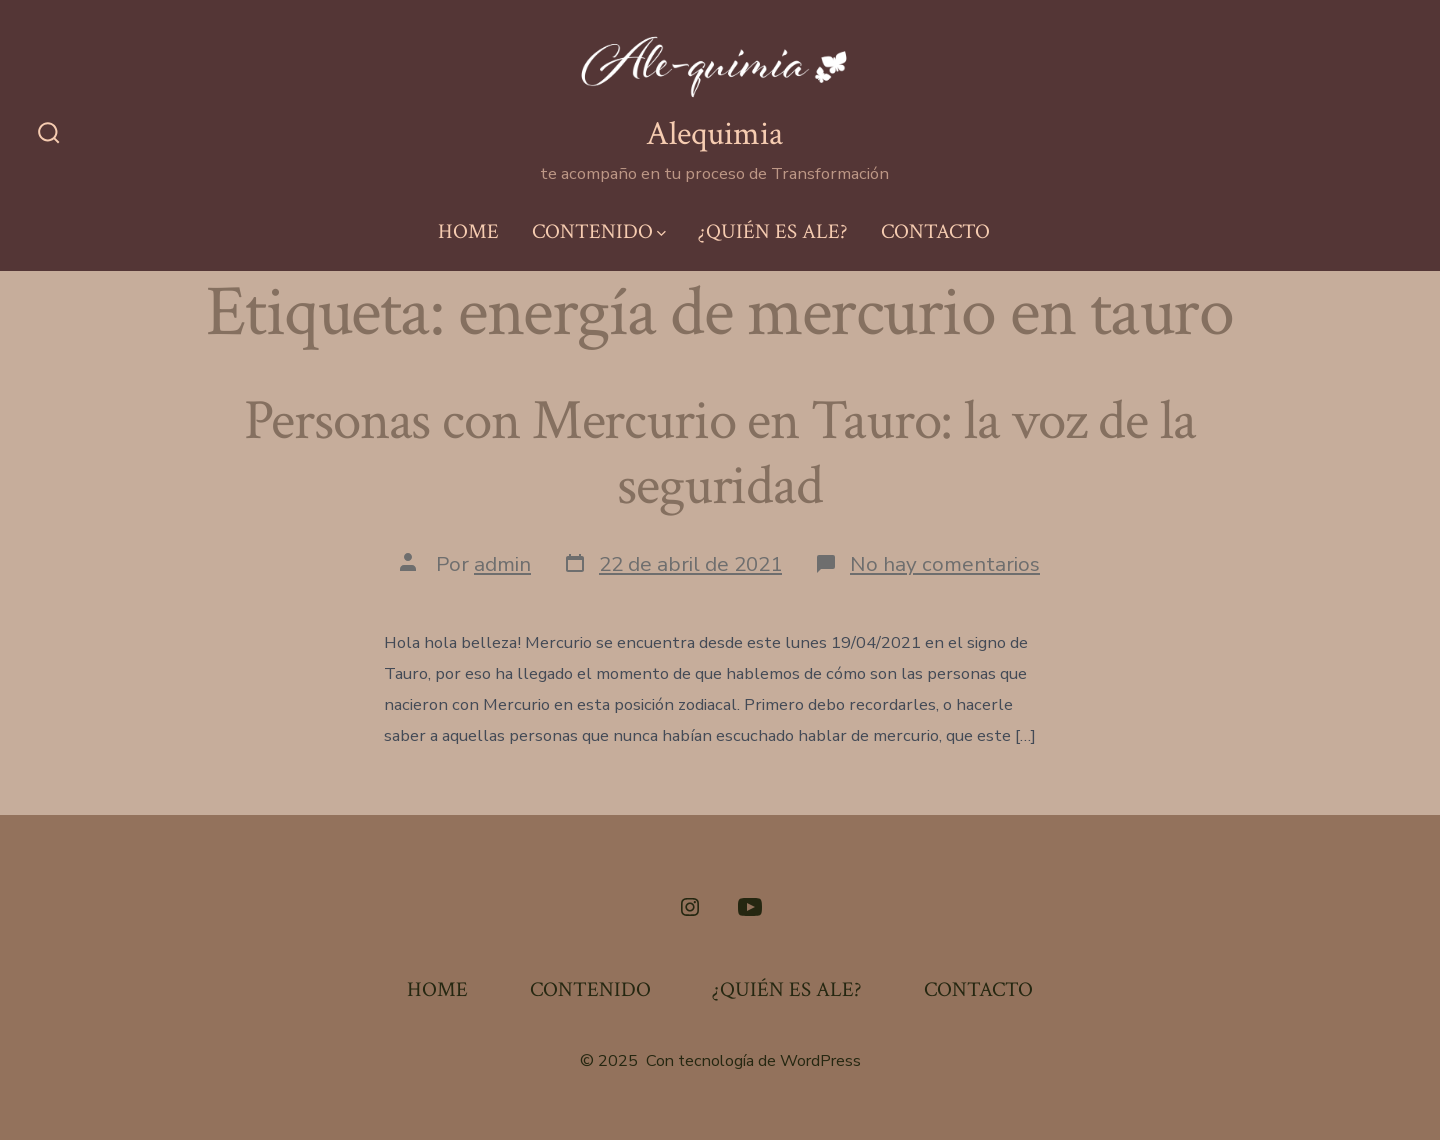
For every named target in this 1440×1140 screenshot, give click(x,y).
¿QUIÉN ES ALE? (773, 231)
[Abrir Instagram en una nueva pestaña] (690, 907)
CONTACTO (935, 231)
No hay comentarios (945, 564)
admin (502, 564)
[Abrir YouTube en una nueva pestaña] (750, 907)
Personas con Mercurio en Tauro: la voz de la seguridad (719, 453)
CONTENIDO (599, 231)
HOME (468, 231)
